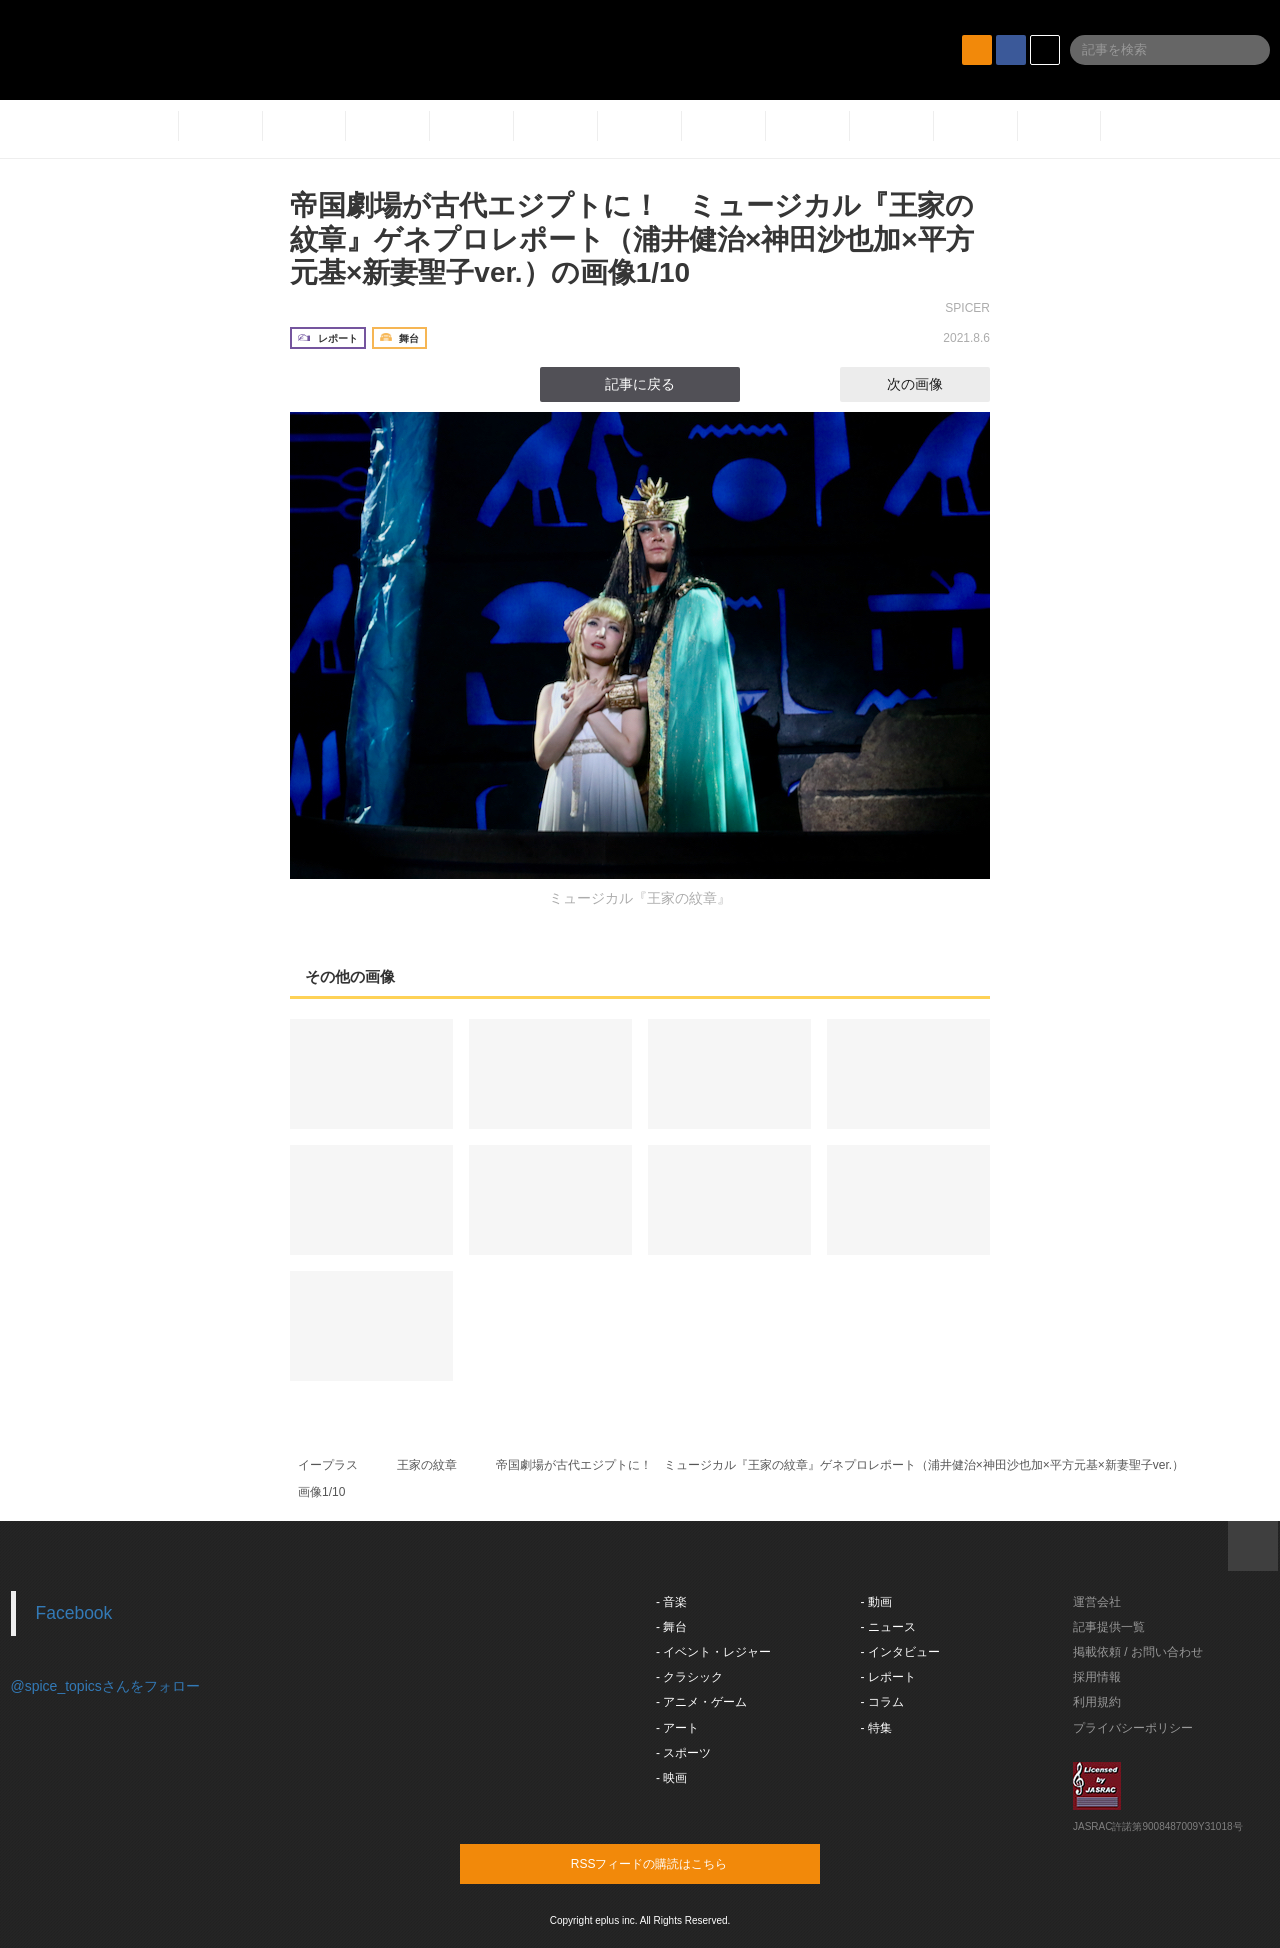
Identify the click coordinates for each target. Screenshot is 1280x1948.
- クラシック (689, 1677)
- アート (677, 1728)
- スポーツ (683, 1753)
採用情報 (1097, 1677)
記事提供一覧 (1109, 1627)
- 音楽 (671, 1602)
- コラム (882, 1702)
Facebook (74, 1613)
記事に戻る (640, 384)
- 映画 (671, 1778)
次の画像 (933, 384)
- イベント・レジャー (713, 1652)
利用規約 (1097, 1702)
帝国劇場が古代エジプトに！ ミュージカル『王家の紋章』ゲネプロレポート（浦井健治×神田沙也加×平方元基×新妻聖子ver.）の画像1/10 (632, 239)
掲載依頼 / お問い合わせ (1138, 1652)
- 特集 (876, 1728)
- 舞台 (671, 1627)
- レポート (888, 1677)
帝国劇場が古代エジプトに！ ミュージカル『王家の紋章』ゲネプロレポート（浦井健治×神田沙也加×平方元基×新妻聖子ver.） (840, 1465)
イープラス (328, 1465)
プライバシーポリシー (1133, 1728)
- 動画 (876, 1602)
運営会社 (1097, 1602)
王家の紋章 (427, 1465)
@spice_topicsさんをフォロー (105, 1686)
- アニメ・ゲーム (701, 1702)
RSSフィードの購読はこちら (678, 1863)
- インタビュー (900, 1652)
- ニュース (888, 1627)
